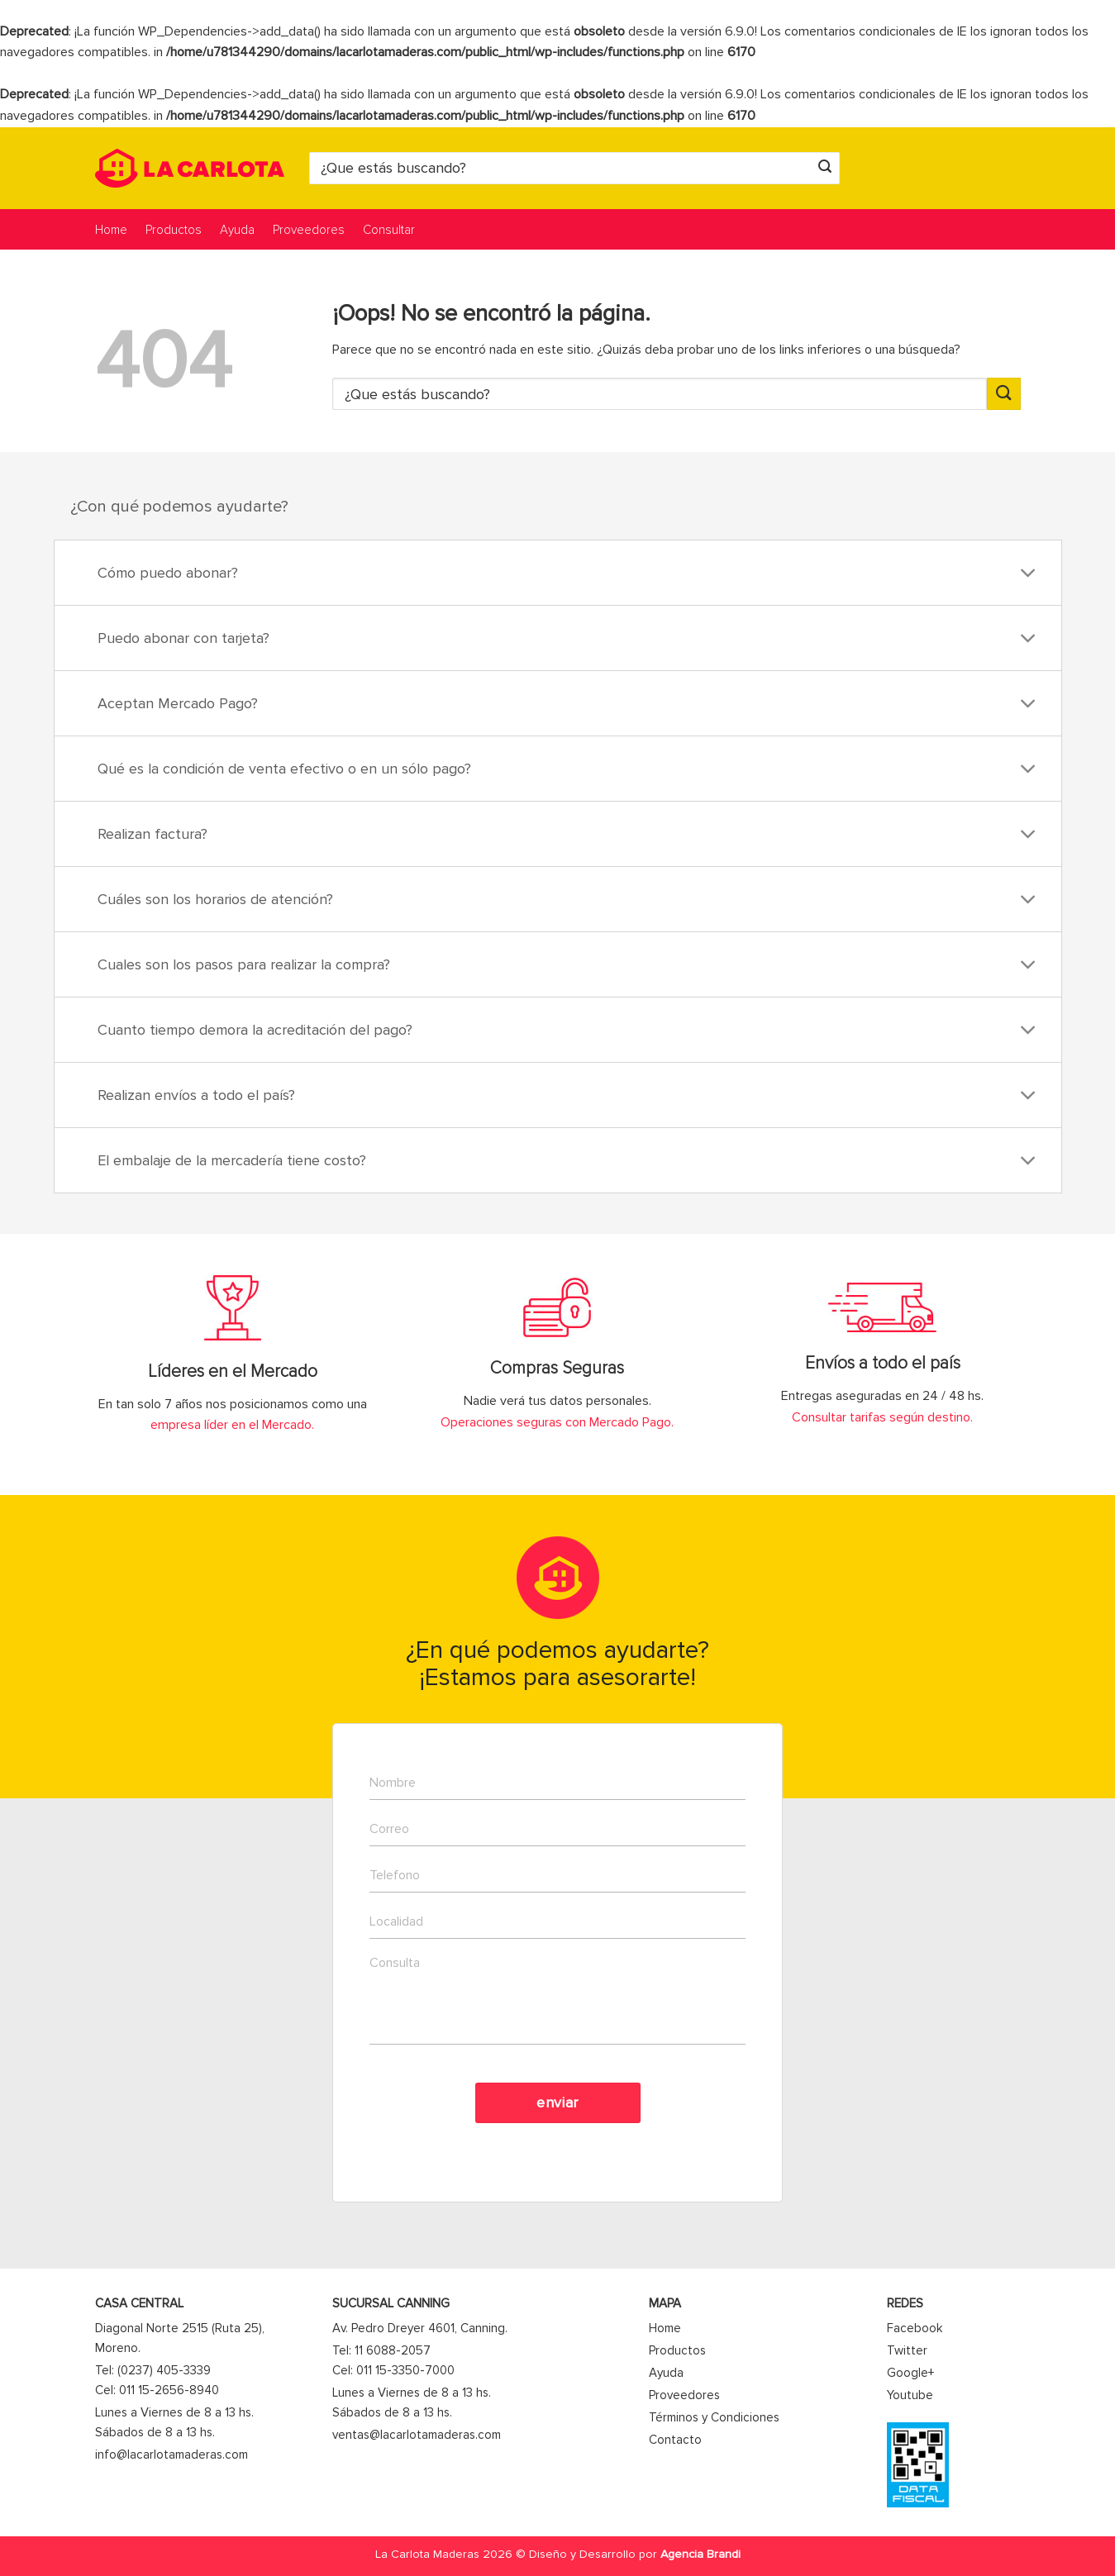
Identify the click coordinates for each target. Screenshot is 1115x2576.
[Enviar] (825, 168)
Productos (173, 229)
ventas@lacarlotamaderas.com (416, 2434)
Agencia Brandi (700, 2554)
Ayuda (237, 229)
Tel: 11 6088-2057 (381, 2350)
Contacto (675, 2439)
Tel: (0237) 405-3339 (153, 2370)
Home (111, 229)
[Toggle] (1028, 575)
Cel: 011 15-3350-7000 (393, 2370)
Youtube (910, 2395)
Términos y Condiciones (714, 2417)
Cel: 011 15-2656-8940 (157, 2390)
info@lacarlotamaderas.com (171, 2454)
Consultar (389, 229)
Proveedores (309, 229)
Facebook (914, 2328)
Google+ (910, 2372)
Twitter (907, 2350)
